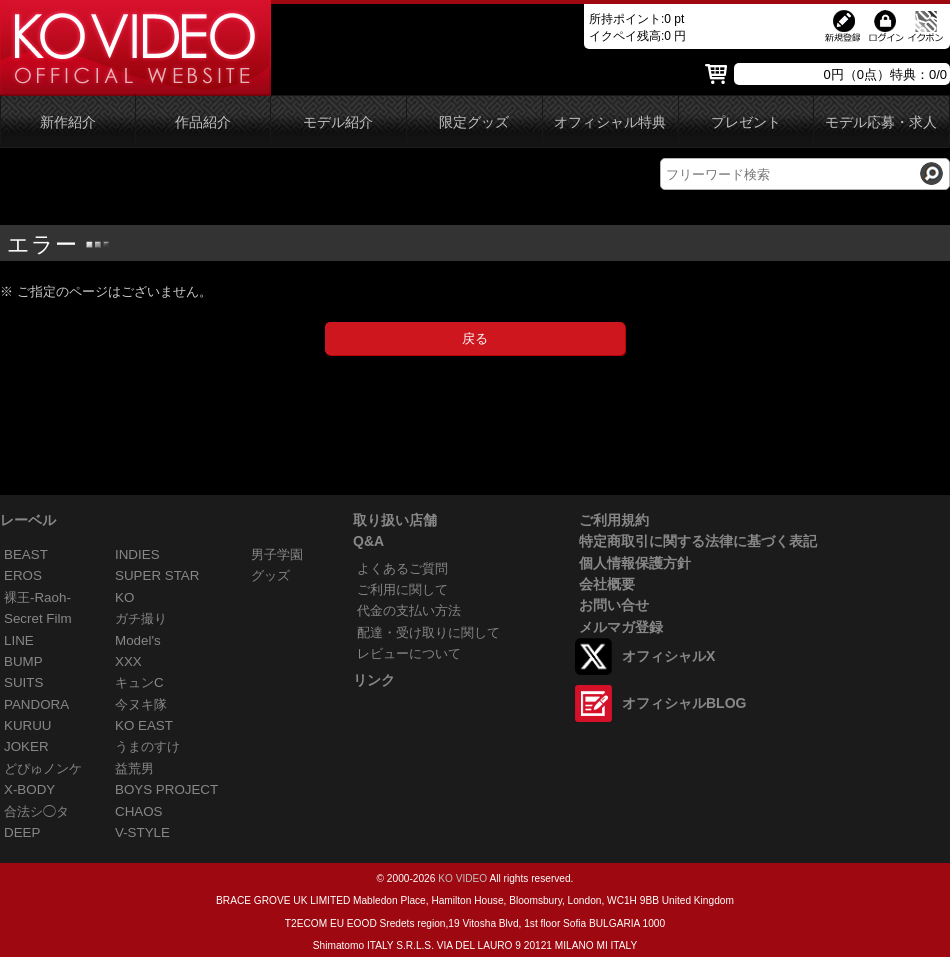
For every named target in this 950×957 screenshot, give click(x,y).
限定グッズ (474, 122)
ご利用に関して (402, 589)
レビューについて (409, 653)
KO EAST (144, 725)
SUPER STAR (157, 575)
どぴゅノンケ (43, 768)
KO (124, 597)
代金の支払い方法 (409, 610)
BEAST (26, 554)
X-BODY (29, 789)
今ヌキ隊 (141, 704)
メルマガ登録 (621, 627)
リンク (374, 680)
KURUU (28, 725)
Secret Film (38, 618)
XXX (128, 661)
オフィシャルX (668, 656)
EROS (23, 575)
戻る (475, 338)
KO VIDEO (462, 878)
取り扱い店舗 (395, 520)
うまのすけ (147, 746)
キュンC (139, 682)
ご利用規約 (614, 520)
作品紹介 (203, 122)
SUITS (23, 682)
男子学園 (277, 554)
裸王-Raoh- (37, 597)
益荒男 (134, 768)
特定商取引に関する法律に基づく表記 (698, 541)
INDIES (137, 554)
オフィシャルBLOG (684, 703)
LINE (19, 640)
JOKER (26, 746)
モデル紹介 (338, 122)
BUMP (23, 661)
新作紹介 (68, 122)
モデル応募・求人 (881, 122)
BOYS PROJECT (166, 789)
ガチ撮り (141, 618)
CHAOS (139, 811)
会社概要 (607, 584)
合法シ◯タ (36, 811)
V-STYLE (142, 832)
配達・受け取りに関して (428, 632)
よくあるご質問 (402, 568)
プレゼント (746, 122)
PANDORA (36, 704)
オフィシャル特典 (610, 122)
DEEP (22, 832)
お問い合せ (614, 605)
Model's (138, 640)
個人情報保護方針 (635, 563)
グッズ (270, 575)
